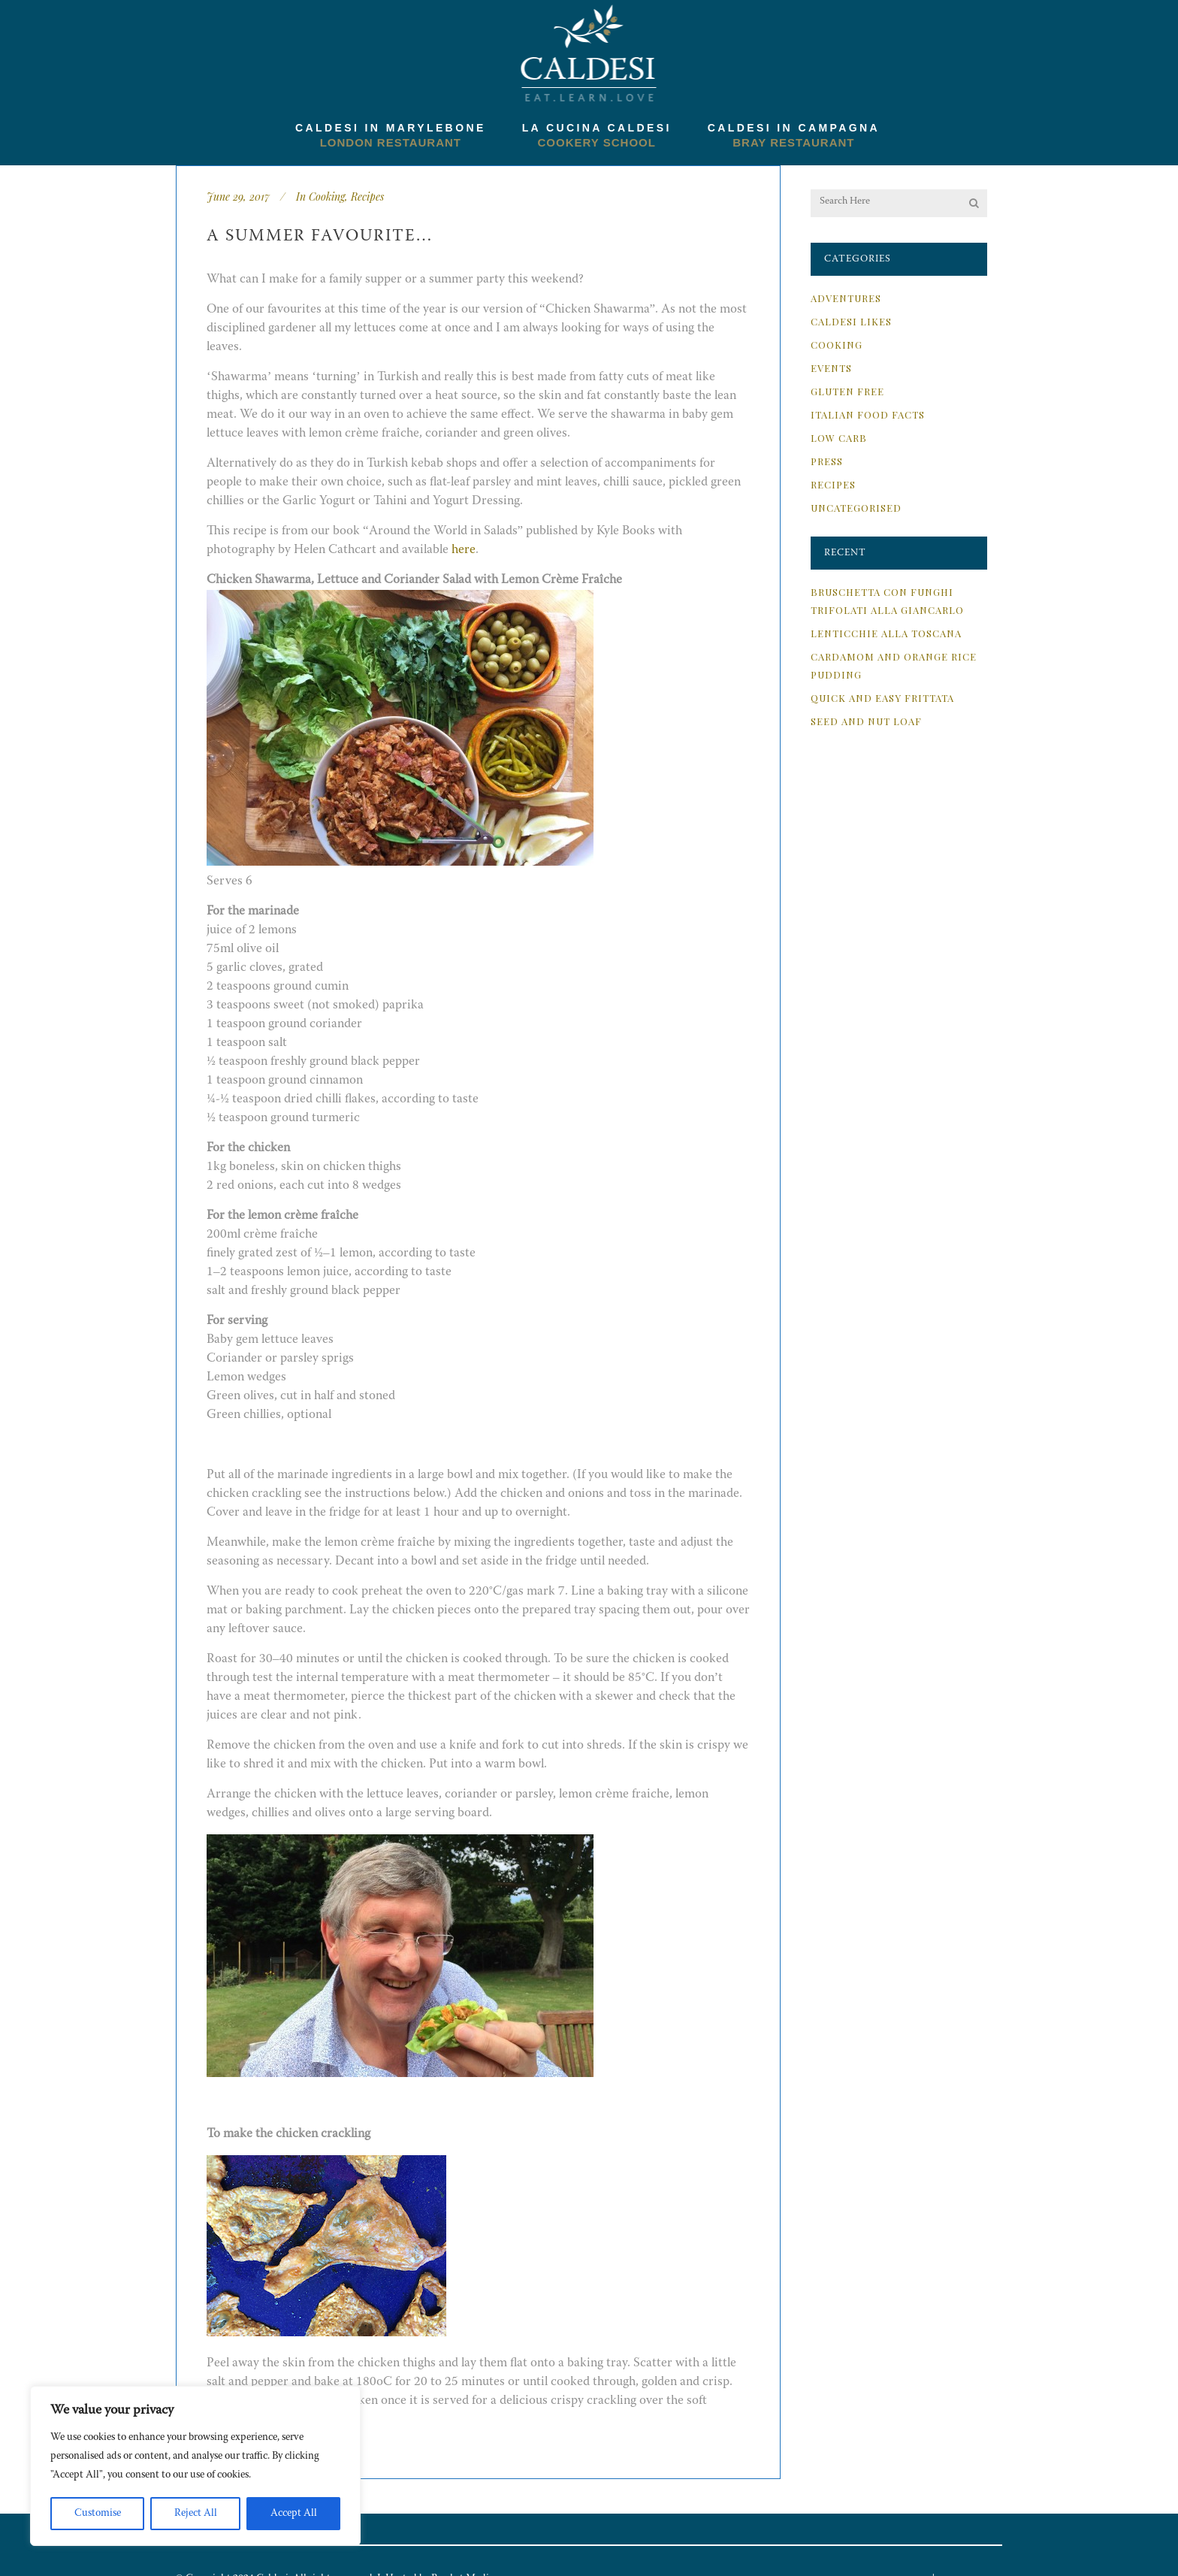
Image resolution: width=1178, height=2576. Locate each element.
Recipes (367, 196)
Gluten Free (847, 391)
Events (831, 367)
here (464, 550)
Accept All (293, 2513)
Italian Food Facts (868, 414)
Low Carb (839, 437)
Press (827, 461)
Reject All (195, 2513)
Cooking (327, 196)
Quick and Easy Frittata (882, 697)
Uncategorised (856, 507)
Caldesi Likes (851, 321)
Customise (97, 2513)
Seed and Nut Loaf (866, 721)
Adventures (846, 298)
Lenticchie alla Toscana (886, 633)
